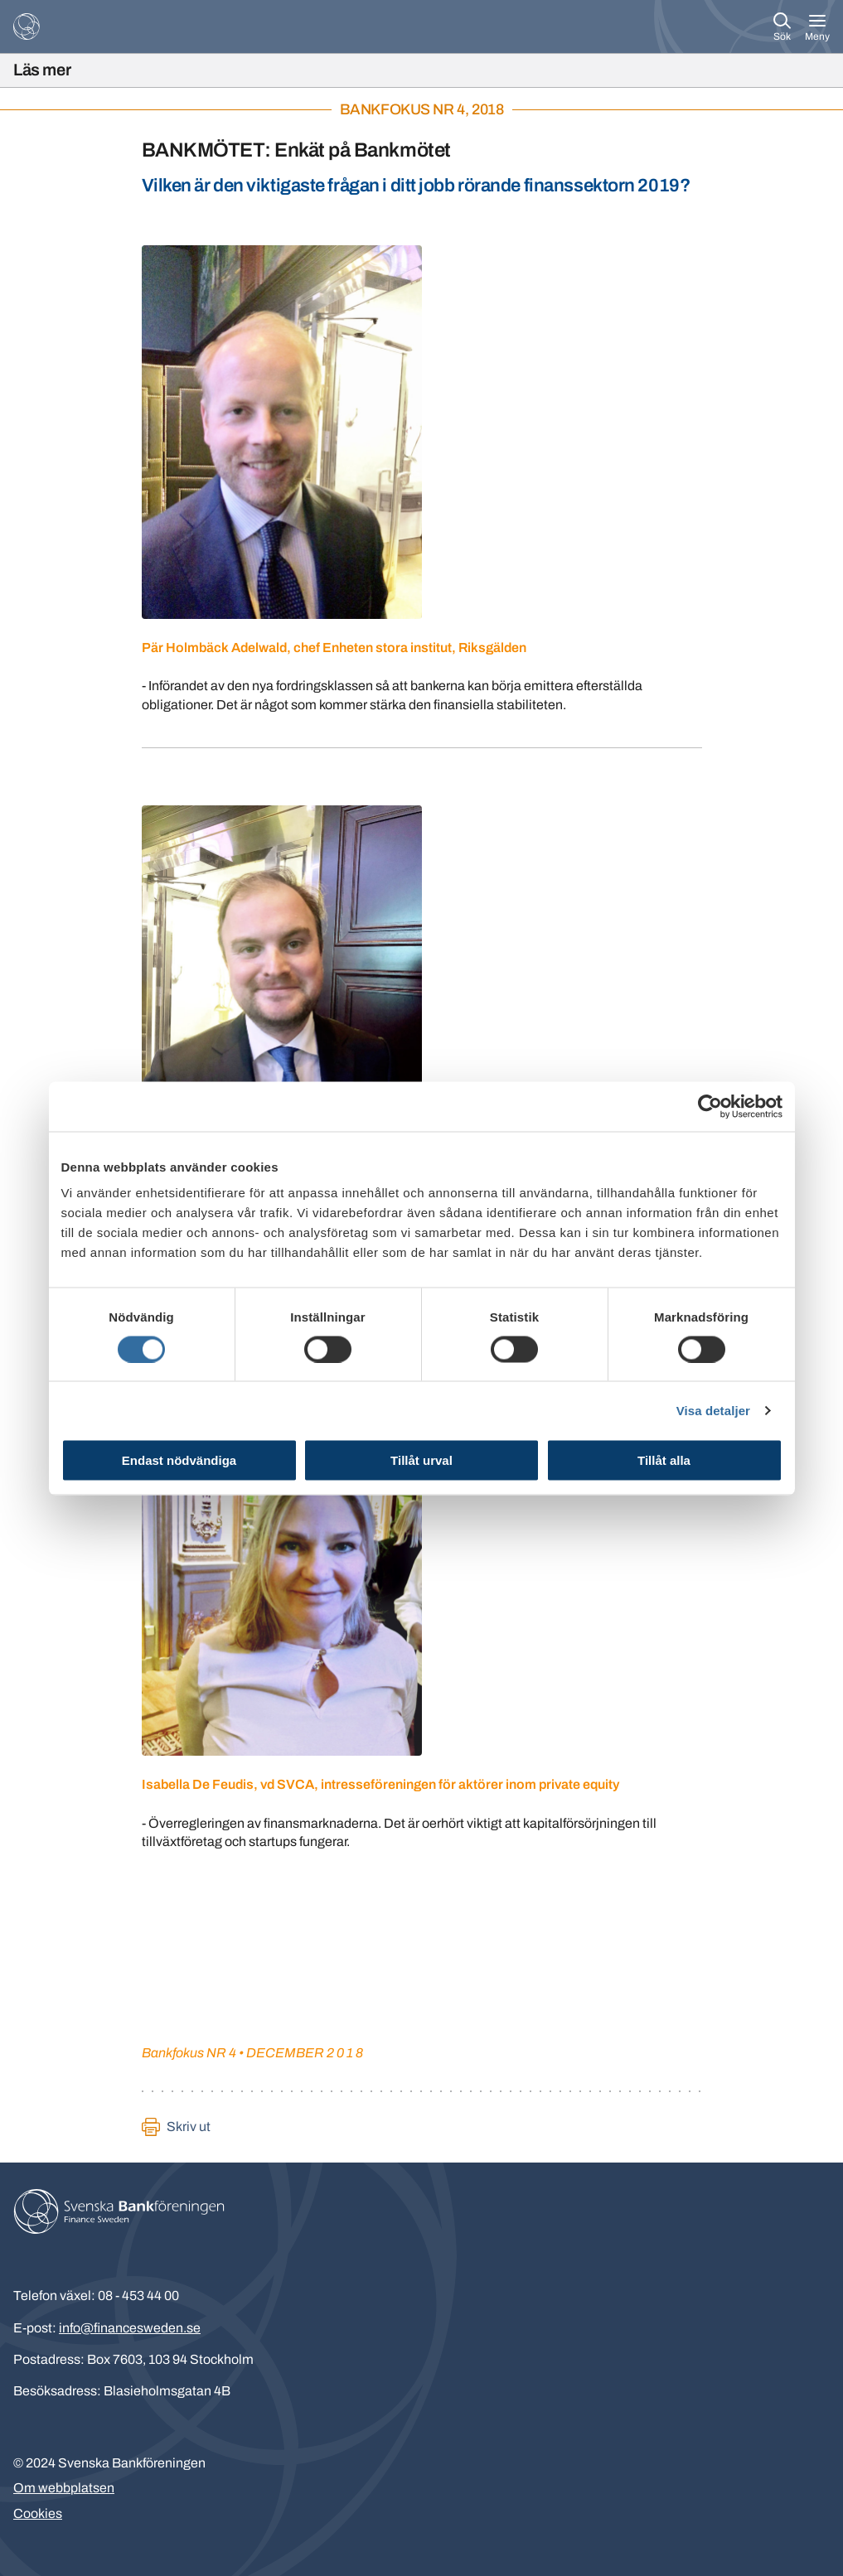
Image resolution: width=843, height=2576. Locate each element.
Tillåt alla (663, 1460)
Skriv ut (189, 2126)
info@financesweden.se (130, 2328)
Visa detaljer (713, 1410)
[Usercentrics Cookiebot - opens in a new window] (709, 1106)
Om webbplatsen (63, 2488)
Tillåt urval (421, 1460)
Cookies (37, 2513)
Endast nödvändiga (179, 1460)
